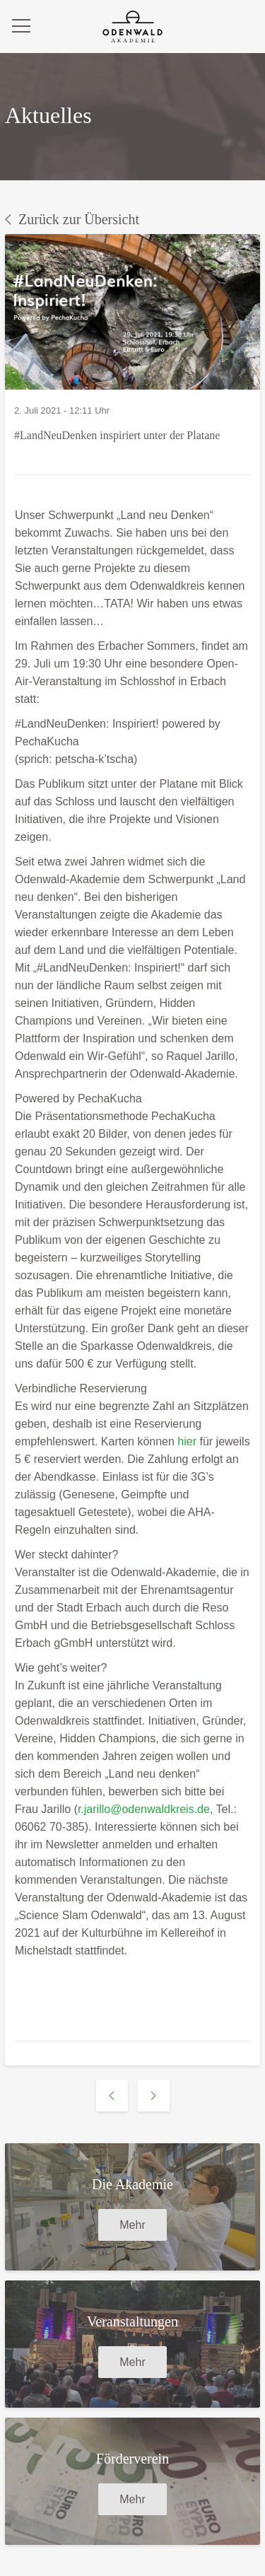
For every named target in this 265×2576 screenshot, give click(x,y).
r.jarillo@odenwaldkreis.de (144, 1809)
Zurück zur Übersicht (72, 219)
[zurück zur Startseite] (132, 26)
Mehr (132, 2225)
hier (186, 1441)
